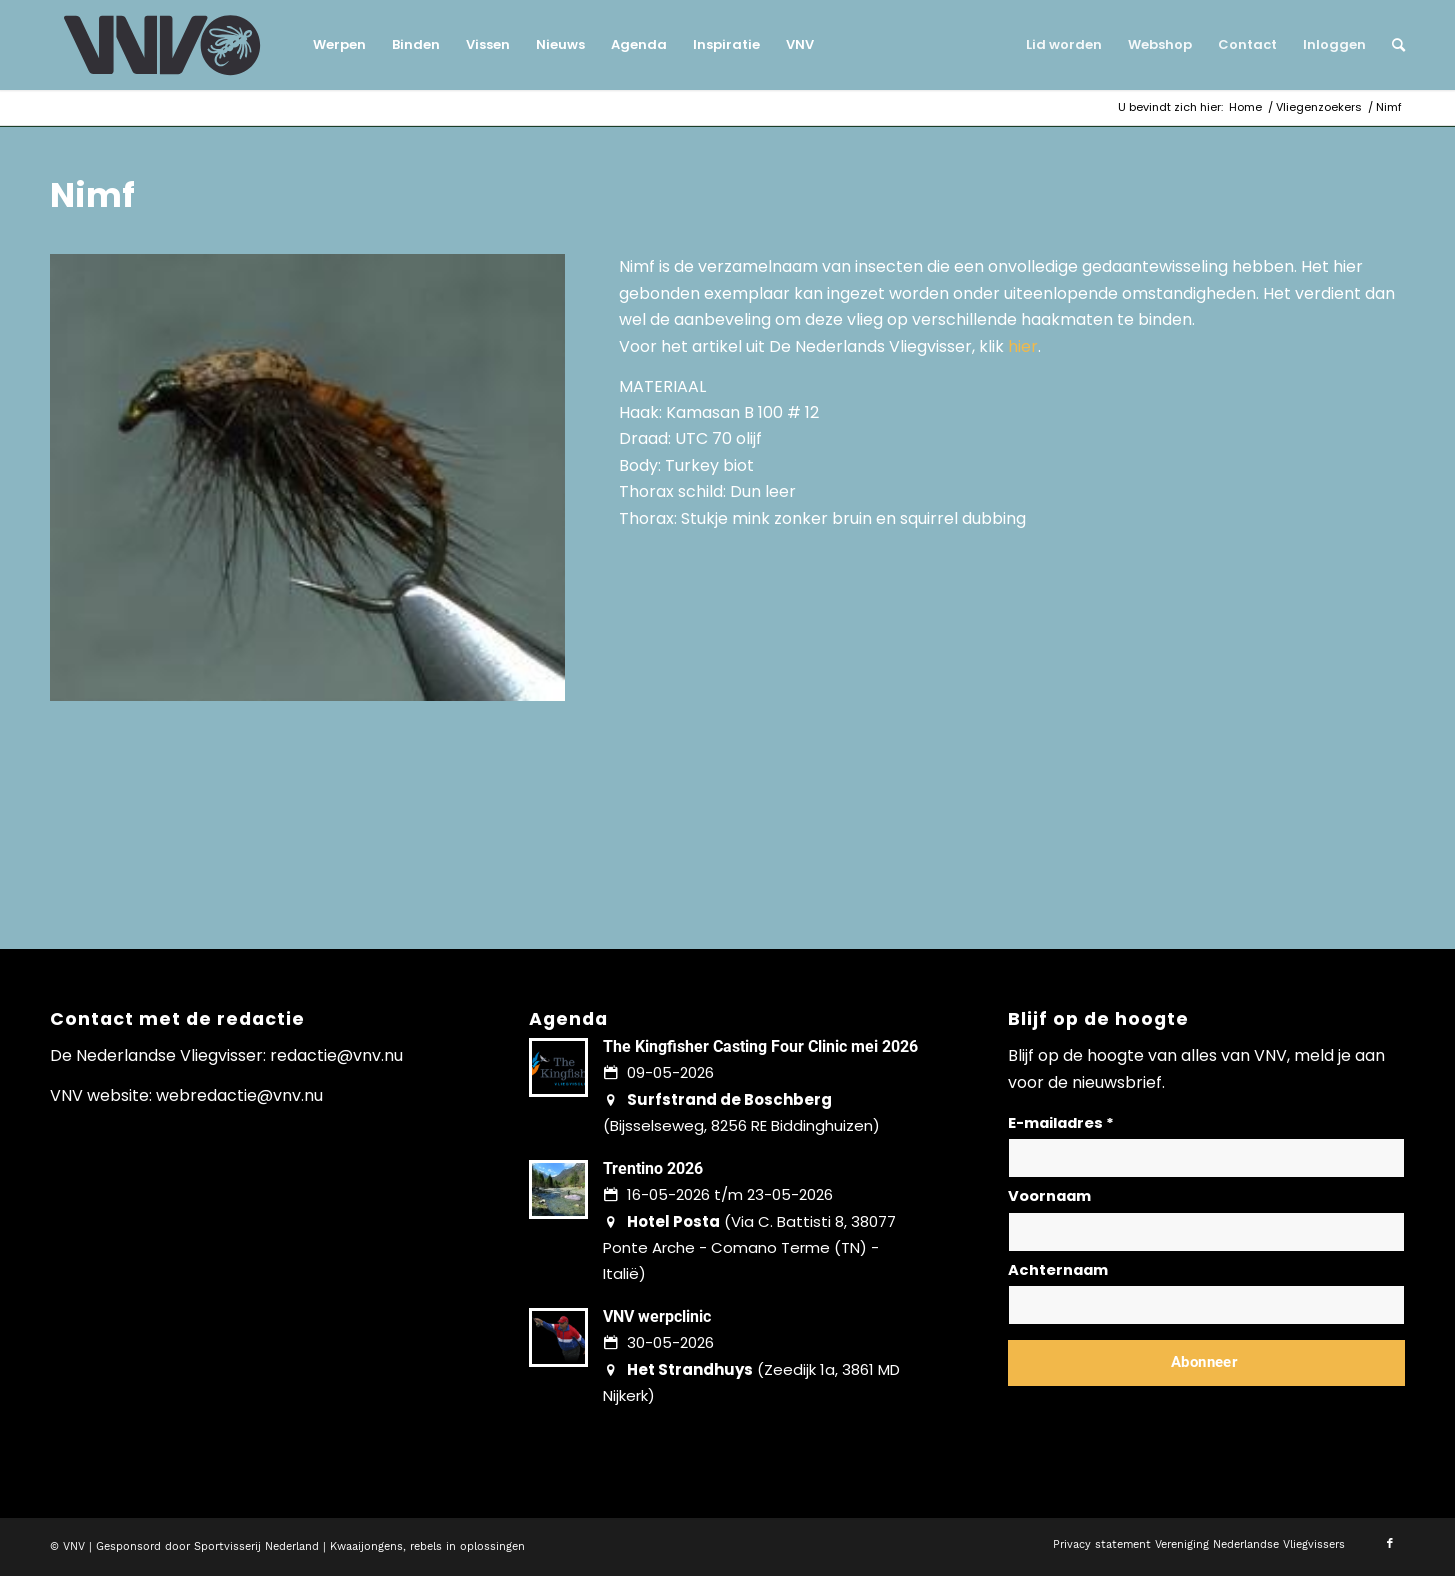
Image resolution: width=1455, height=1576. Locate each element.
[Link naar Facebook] (1390, 1544)
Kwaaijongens (366, 1546)
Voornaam (1049, 1196)
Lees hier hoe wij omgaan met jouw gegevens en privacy (1156, 1410)
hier (1023, 346)
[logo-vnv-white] (162, 45)
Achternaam (1058, 1270)
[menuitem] (339, 45)
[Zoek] (1392, 45)
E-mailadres (1061, 1123)
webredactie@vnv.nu (239, 1095)
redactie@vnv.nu (336, 1055)
